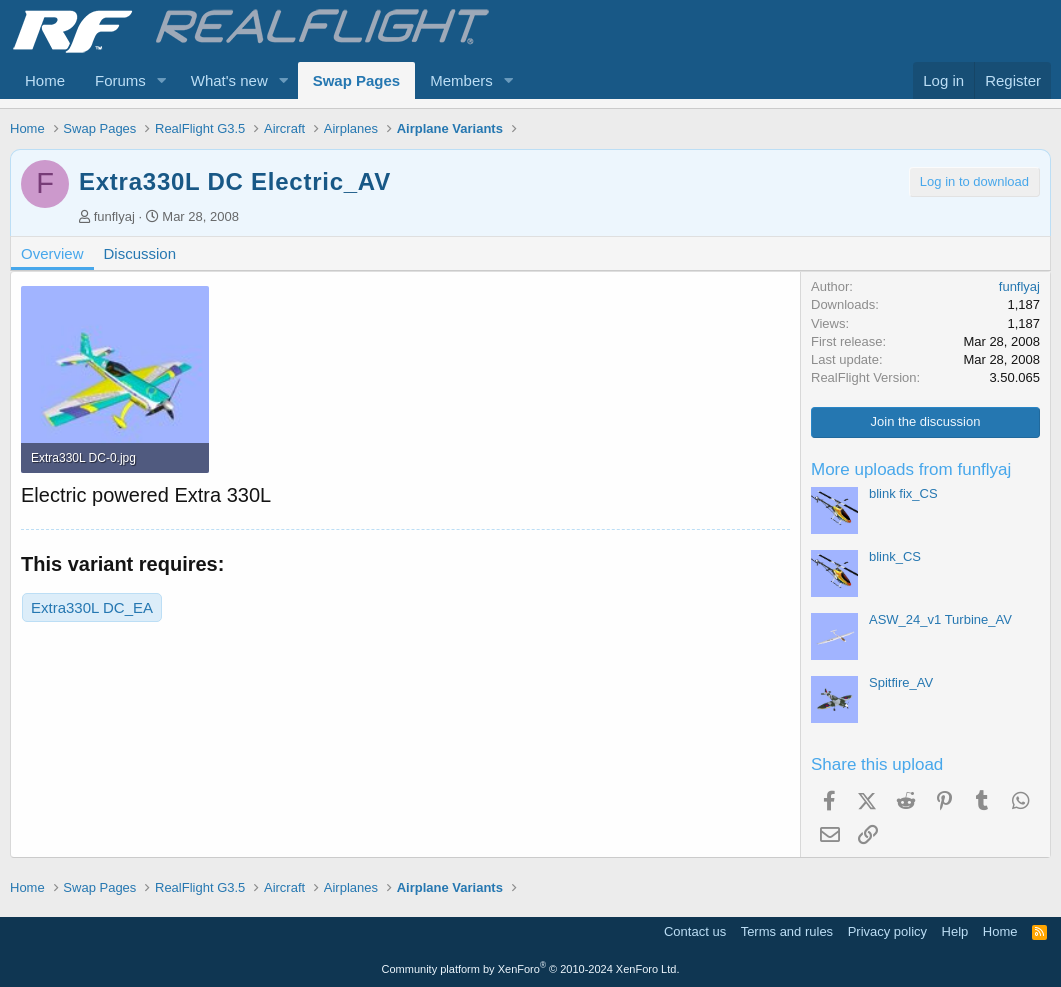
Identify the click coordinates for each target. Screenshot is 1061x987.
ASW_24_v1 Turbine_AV (940, 619)
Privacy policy (887, 931)
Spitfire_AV (901, 682)
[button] (162, 80)
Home (45, 80)
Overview (52, 253)
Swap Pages (357, 80)
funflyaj (114, 216)
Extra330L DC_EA (92, 607)
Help (955, 931)
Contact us (695, 931)
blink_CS (895, 556)
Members (461, 80)
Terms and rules (787, 931)
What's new (229, 80)
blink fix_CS (903, 493)
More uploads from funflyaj (911, 469)
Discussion (140, 253)
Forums (120, 80)
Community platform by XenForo (531, 969)
